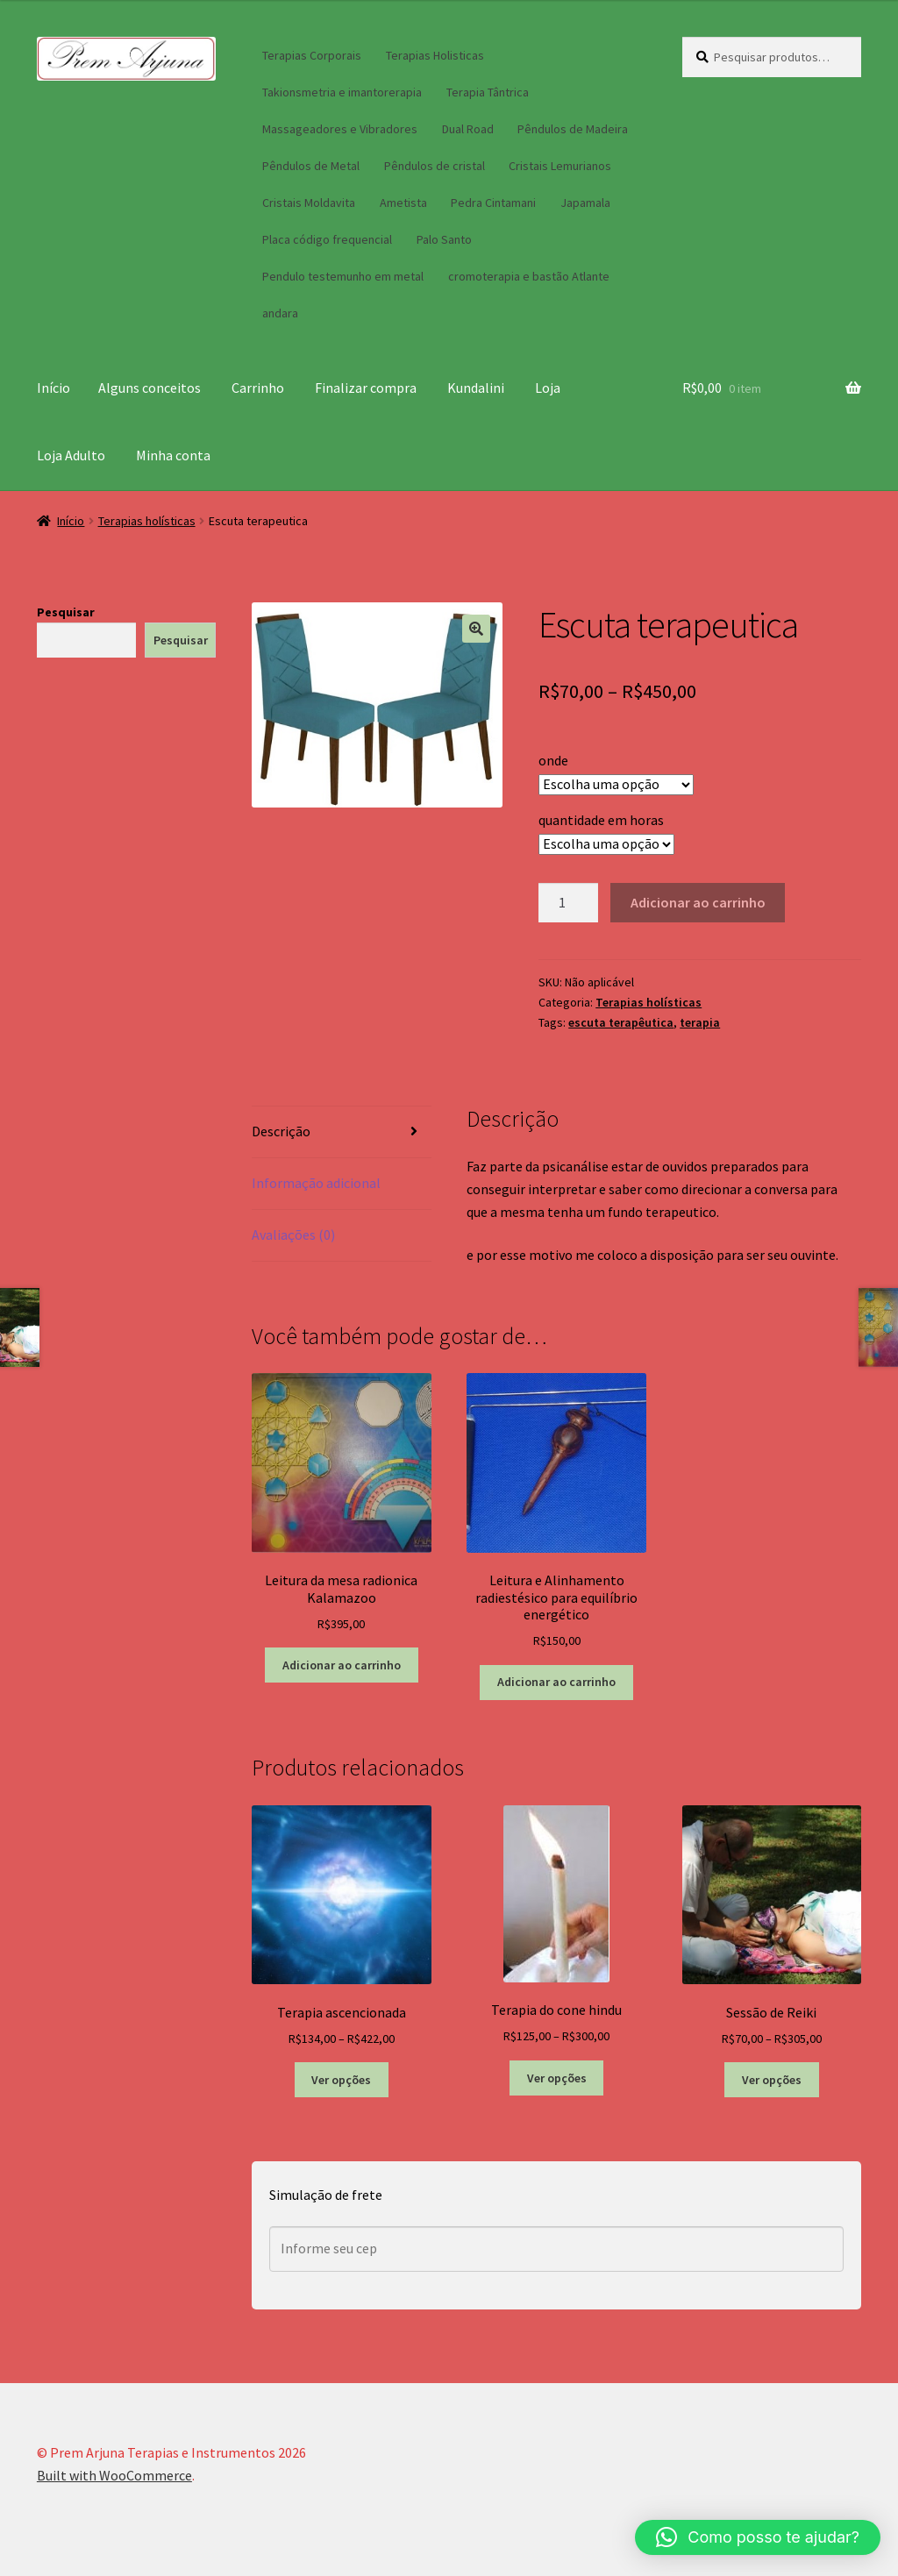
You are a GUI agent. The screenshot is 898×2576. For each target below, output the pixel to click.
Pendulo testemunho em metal (343, 276)
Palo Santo (444, 239)
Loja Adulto (71, 455)
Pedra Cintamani (493, 202)
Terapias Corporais (311, 55)
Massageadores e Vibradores (339, 129)
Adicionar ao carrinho (698, 902)
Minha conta (173, 455)
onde (553, 760)
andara (280, 313)
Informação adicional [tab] (316, 1183)
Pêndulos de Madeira (572, 129)
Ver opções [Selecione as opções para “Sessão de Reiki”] (772, 2080)
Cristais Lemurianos (560, 166)
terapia (700, 1022)
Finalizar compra (366, 387)
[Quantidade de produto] (568, 903)
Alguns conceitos (149, 387)
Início (53, 387)
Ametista (403, 202)
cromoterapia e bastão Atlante (528, 276)
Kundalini (475, 387)
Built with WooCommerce (114, 2475)
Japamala (585, 202)
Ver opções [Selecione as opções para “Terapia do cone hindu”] (557, 2078)
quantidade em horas (601, 820)
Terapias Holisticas (435, 55)
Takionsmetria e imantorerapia (342, 92)
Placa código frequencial (327, 239)
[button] (476, 629)
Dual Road (468, 129)
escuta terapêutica (621, 1022)
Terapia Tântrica (487, 92)
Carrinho (258, 387)
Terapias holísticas (147, 521)
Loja (547, 387)
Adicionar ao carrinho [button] (341, 1665)
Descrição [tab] (281, 1131)
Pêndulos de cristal (434, 166)
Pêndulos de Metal (311, 166)
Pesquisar (66, 612)
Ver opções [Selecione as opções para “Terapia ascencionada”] (341, 2080)
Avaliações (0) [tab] (293, 1234)
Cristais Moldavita (308, 202)
